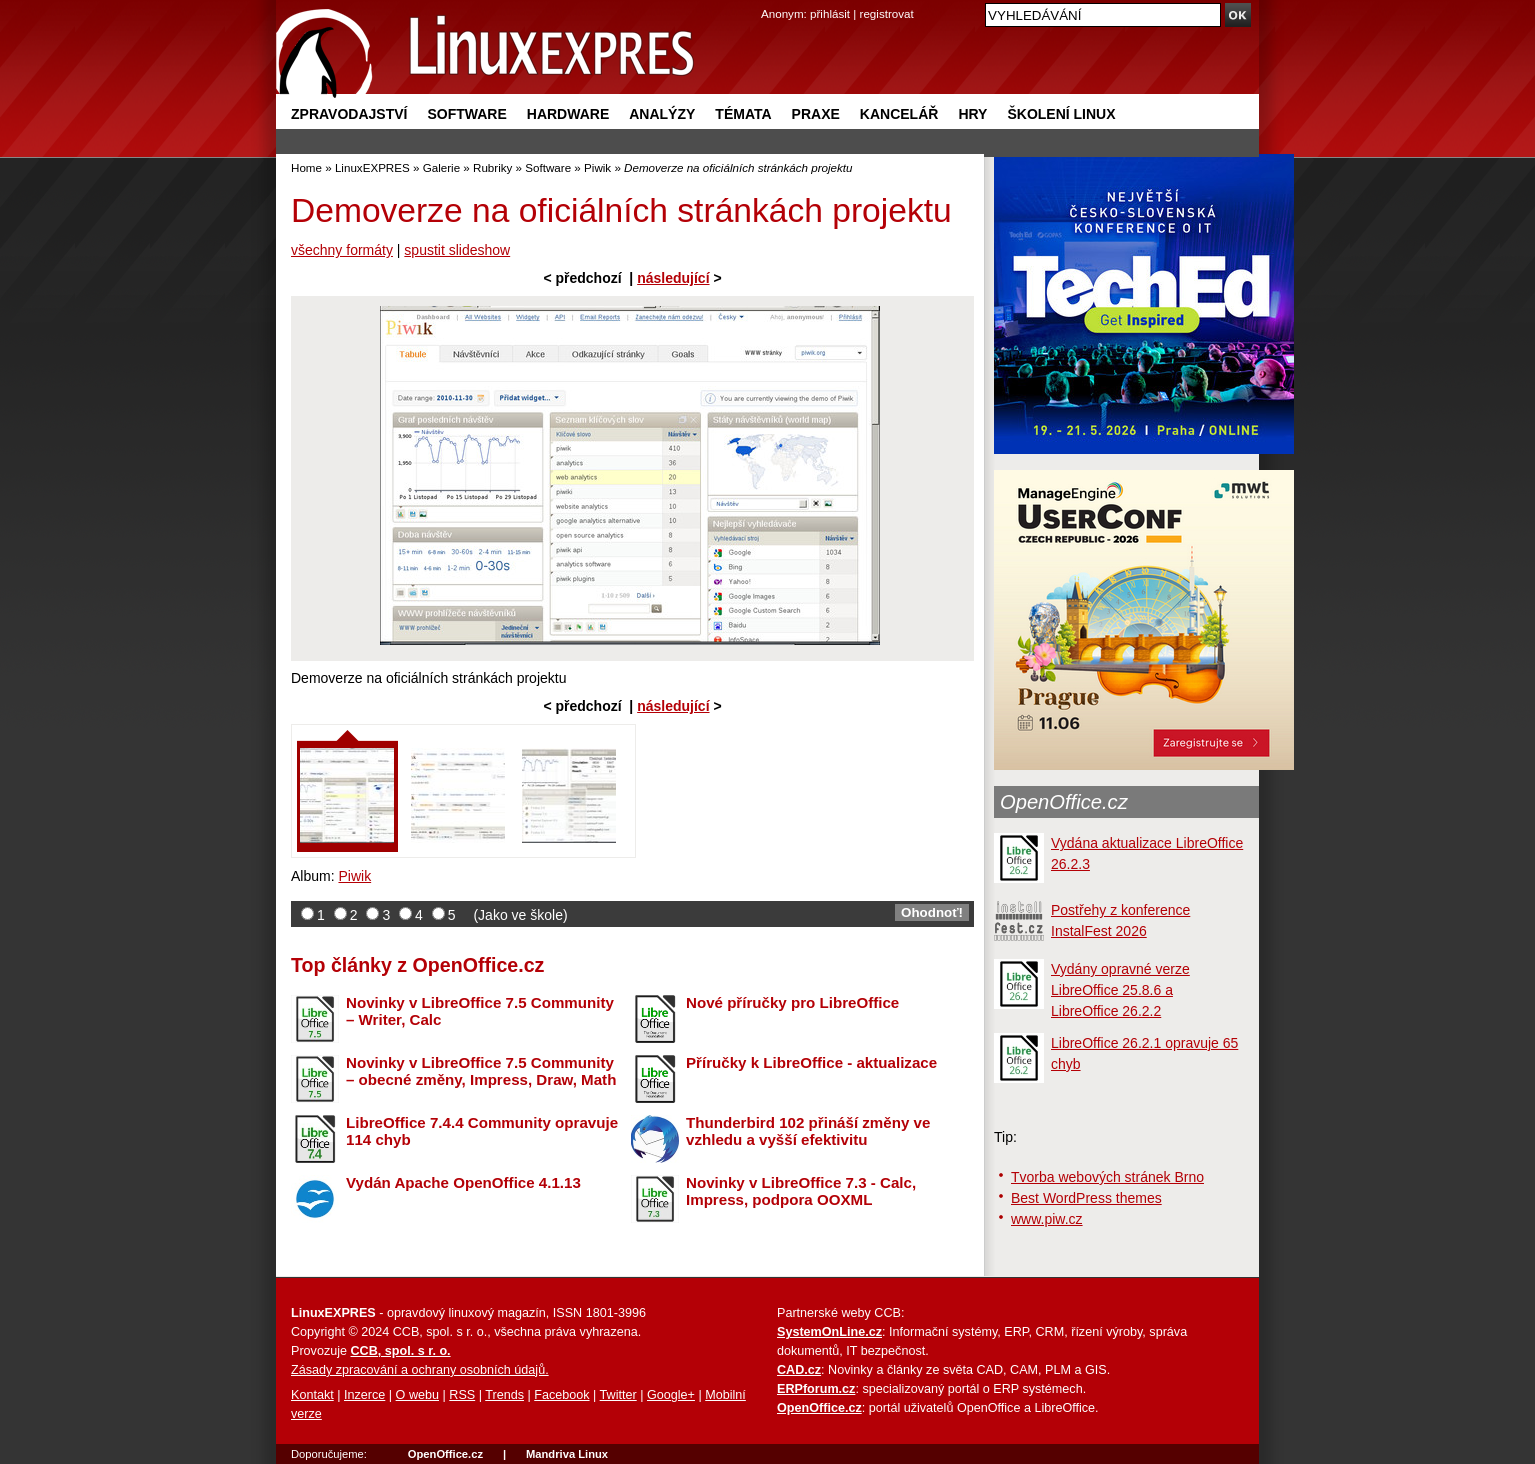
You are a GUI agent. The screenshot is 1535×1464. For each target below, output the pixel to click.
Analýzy (662, 114)
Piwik (597, 167)
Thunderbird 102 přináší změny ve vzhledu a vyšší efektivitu (808, 1131)
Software (466, 114)
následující (673, 278)
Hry (972, 114)
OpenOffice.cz (1064, 802)
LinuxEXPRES (372, 167)
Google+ (671, 1395)
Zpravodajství (349, 114)
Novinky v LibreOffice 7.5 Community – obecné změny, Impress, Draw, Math (481, 1071)
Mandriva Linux (567, 1454)
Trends (504, 1395)
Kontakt (312, 1395)
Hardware (568, 114)
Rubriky (492, 167)
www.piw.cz (1047, 1219)
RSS (462, 1395)
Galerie (441, 167)
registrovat (887, 13)
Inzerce (364, 1395)
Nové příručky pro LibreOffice (792, 1002)
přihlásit (830, 13)
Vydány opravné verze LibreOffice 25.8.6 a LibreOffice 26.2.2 (1120, 990)
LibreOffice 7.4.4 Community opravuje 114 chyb (482, 1131)
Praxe (816, 114)
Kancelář (899, 114)
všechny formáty (342, 250)
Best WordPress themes (1086, 1198)
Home (306, 167)
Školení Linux (1061, 114)
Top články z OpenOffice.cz (417, 965)
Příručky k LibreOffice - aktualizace (811, 1062)
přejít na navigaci (767, 0)
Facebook (561, 1395)
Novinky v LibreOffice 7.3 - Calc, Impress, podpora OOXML (801, 1191)
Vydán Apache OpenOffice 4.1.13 (463, 1182)
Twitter (618, 1395)
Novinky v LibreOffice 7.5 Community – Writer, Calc (480, 1011)
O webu (417, 1395)
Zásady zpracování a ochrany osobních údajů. (420, 1370)
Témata (743, 114)
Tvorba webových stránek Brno (1107, 1177)
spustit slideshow (457, 250)
